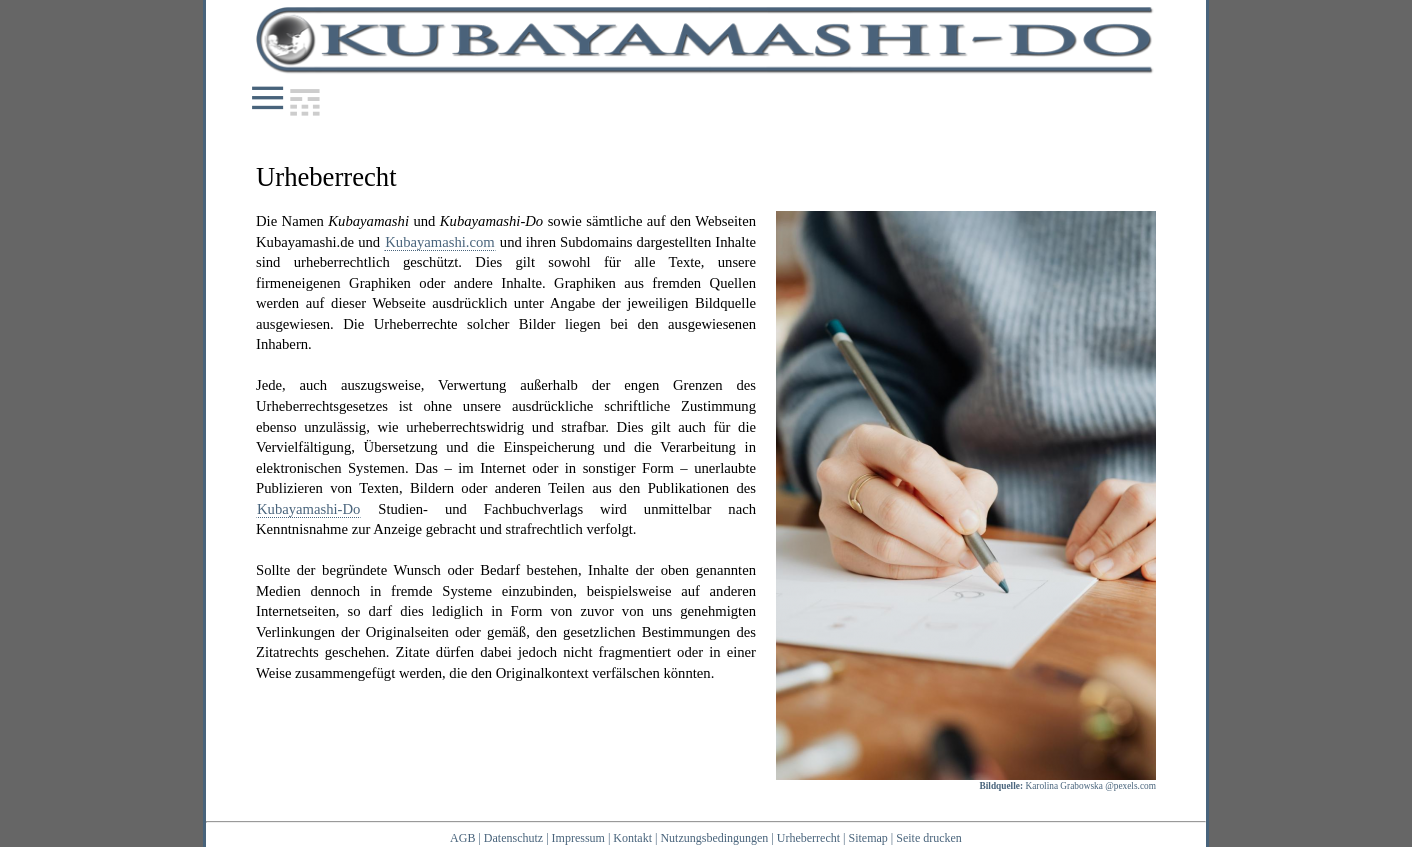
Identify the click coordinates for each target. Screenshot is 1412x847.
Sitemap (867, 838)
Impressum (578, 838)
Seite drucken (929, 838)
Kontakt (632, 838)
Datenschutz (513, 838)
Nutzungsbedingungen (714, 838)
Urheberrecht (808, 838)
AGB (462, 838)
